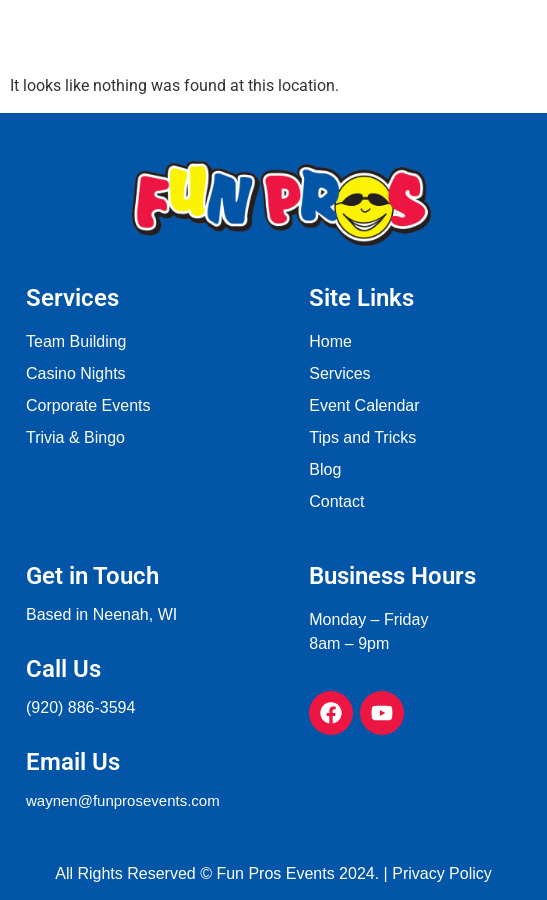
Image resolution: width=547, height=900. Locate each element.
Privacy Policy (442, 873)
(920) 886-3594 (80, 707)
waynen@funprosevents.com (123, 800)
